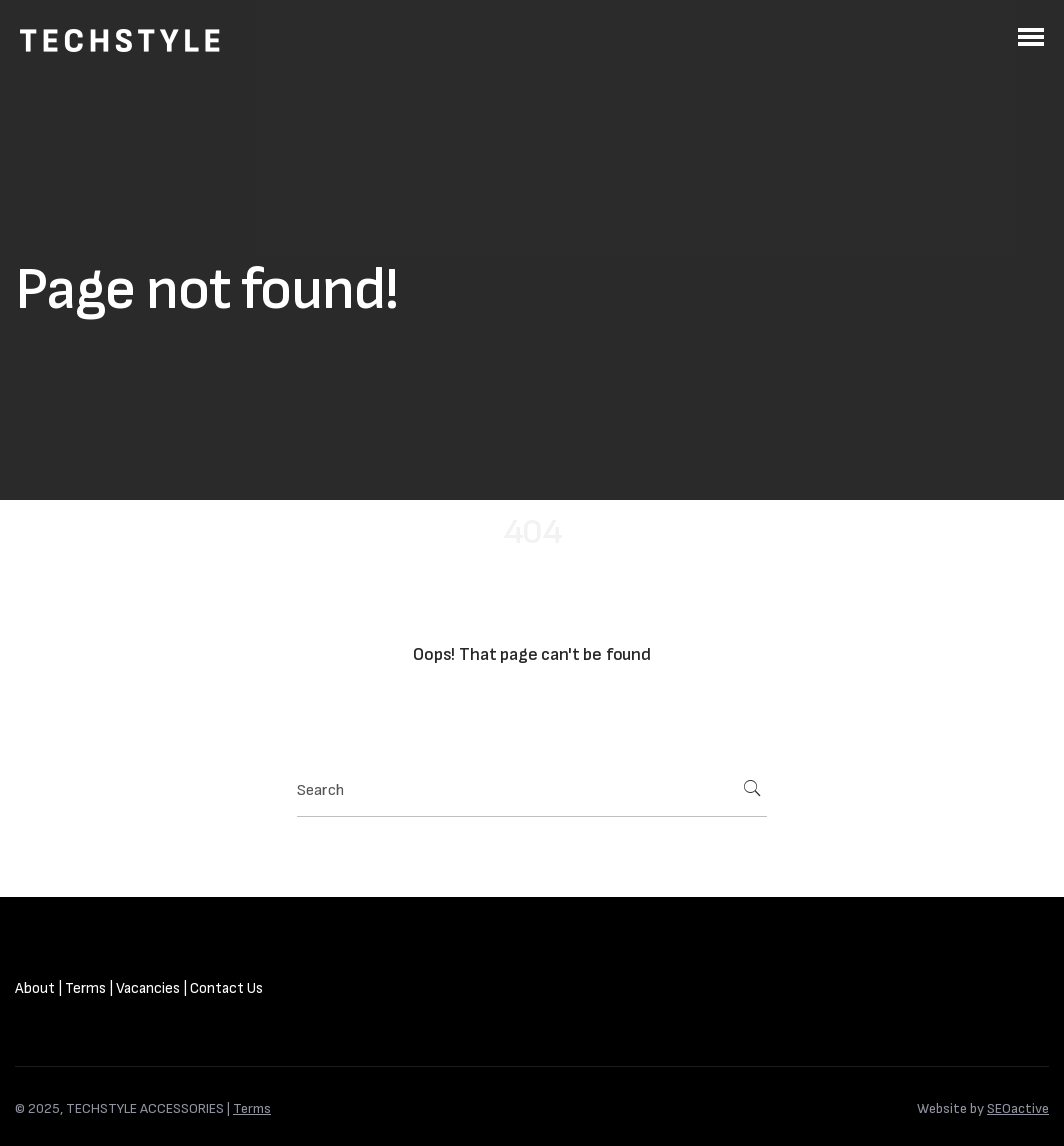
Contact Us (226, 988)
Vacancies (148, 988)
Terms (85, 988)
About (35, 988)
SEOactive (1018, 1108)
